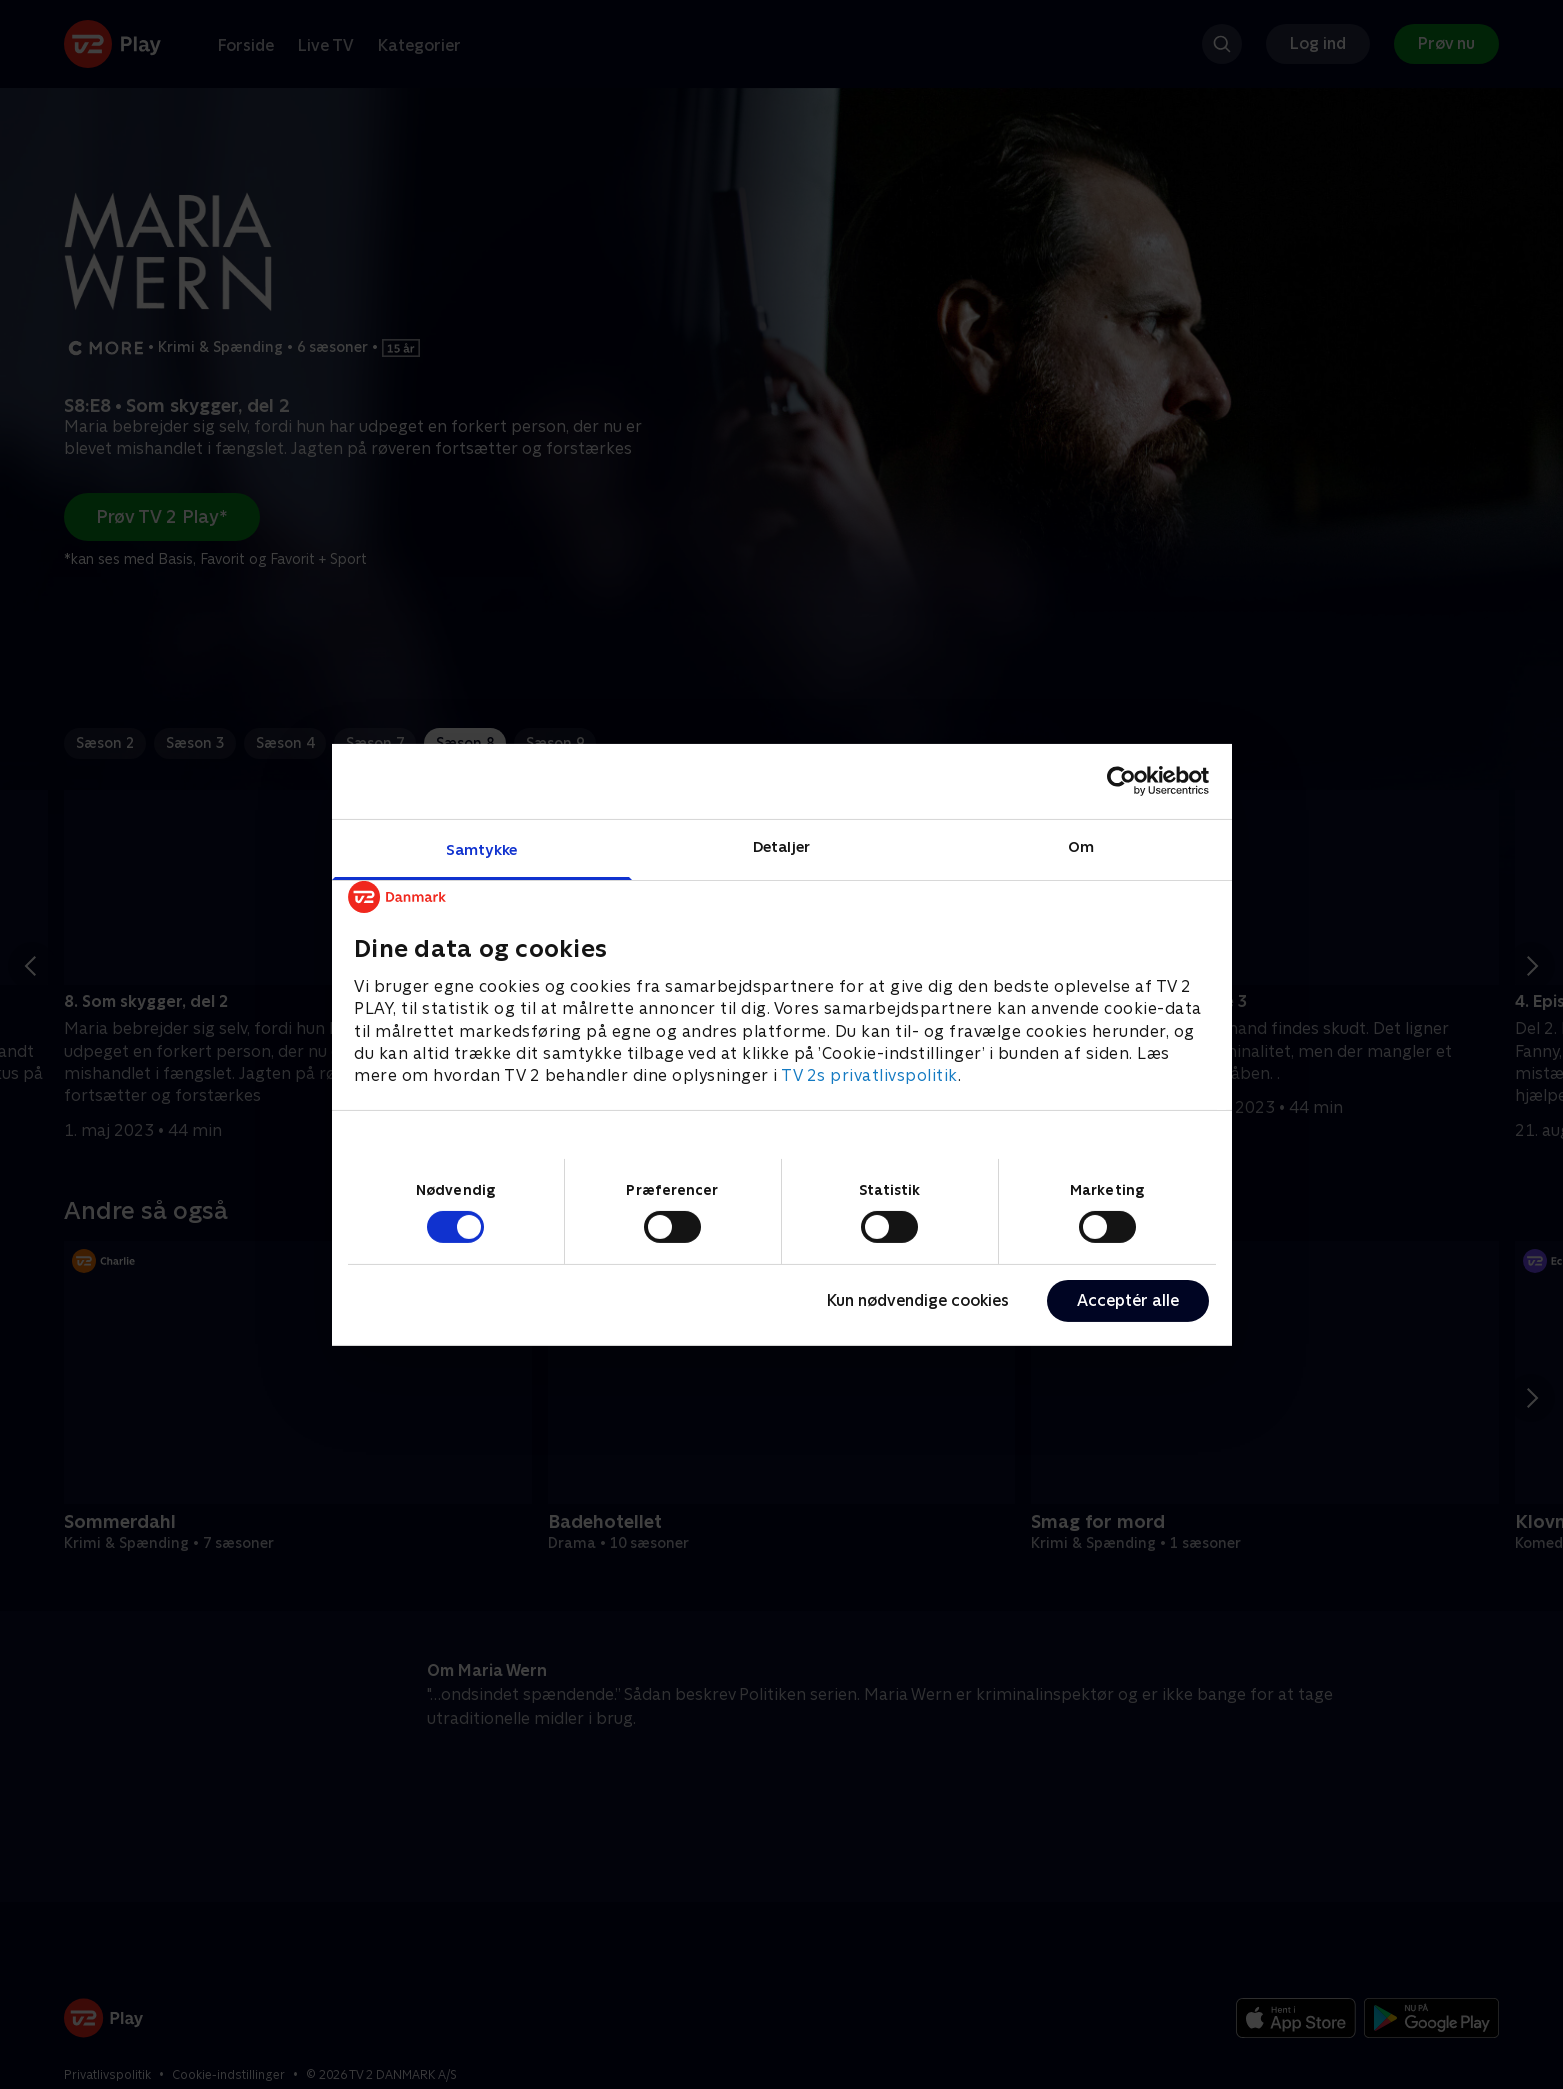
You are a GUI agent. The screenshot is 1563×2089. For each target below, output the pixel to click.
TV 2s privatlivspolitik (869, 1075)
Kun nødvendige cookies (918, 1300)
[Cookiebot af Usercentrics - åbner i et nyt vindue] (1121, 781)
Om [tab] (1081, 845)
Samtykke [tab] (481, 848)
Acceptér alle (1128, 1300)
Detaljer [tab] (781, 845)
